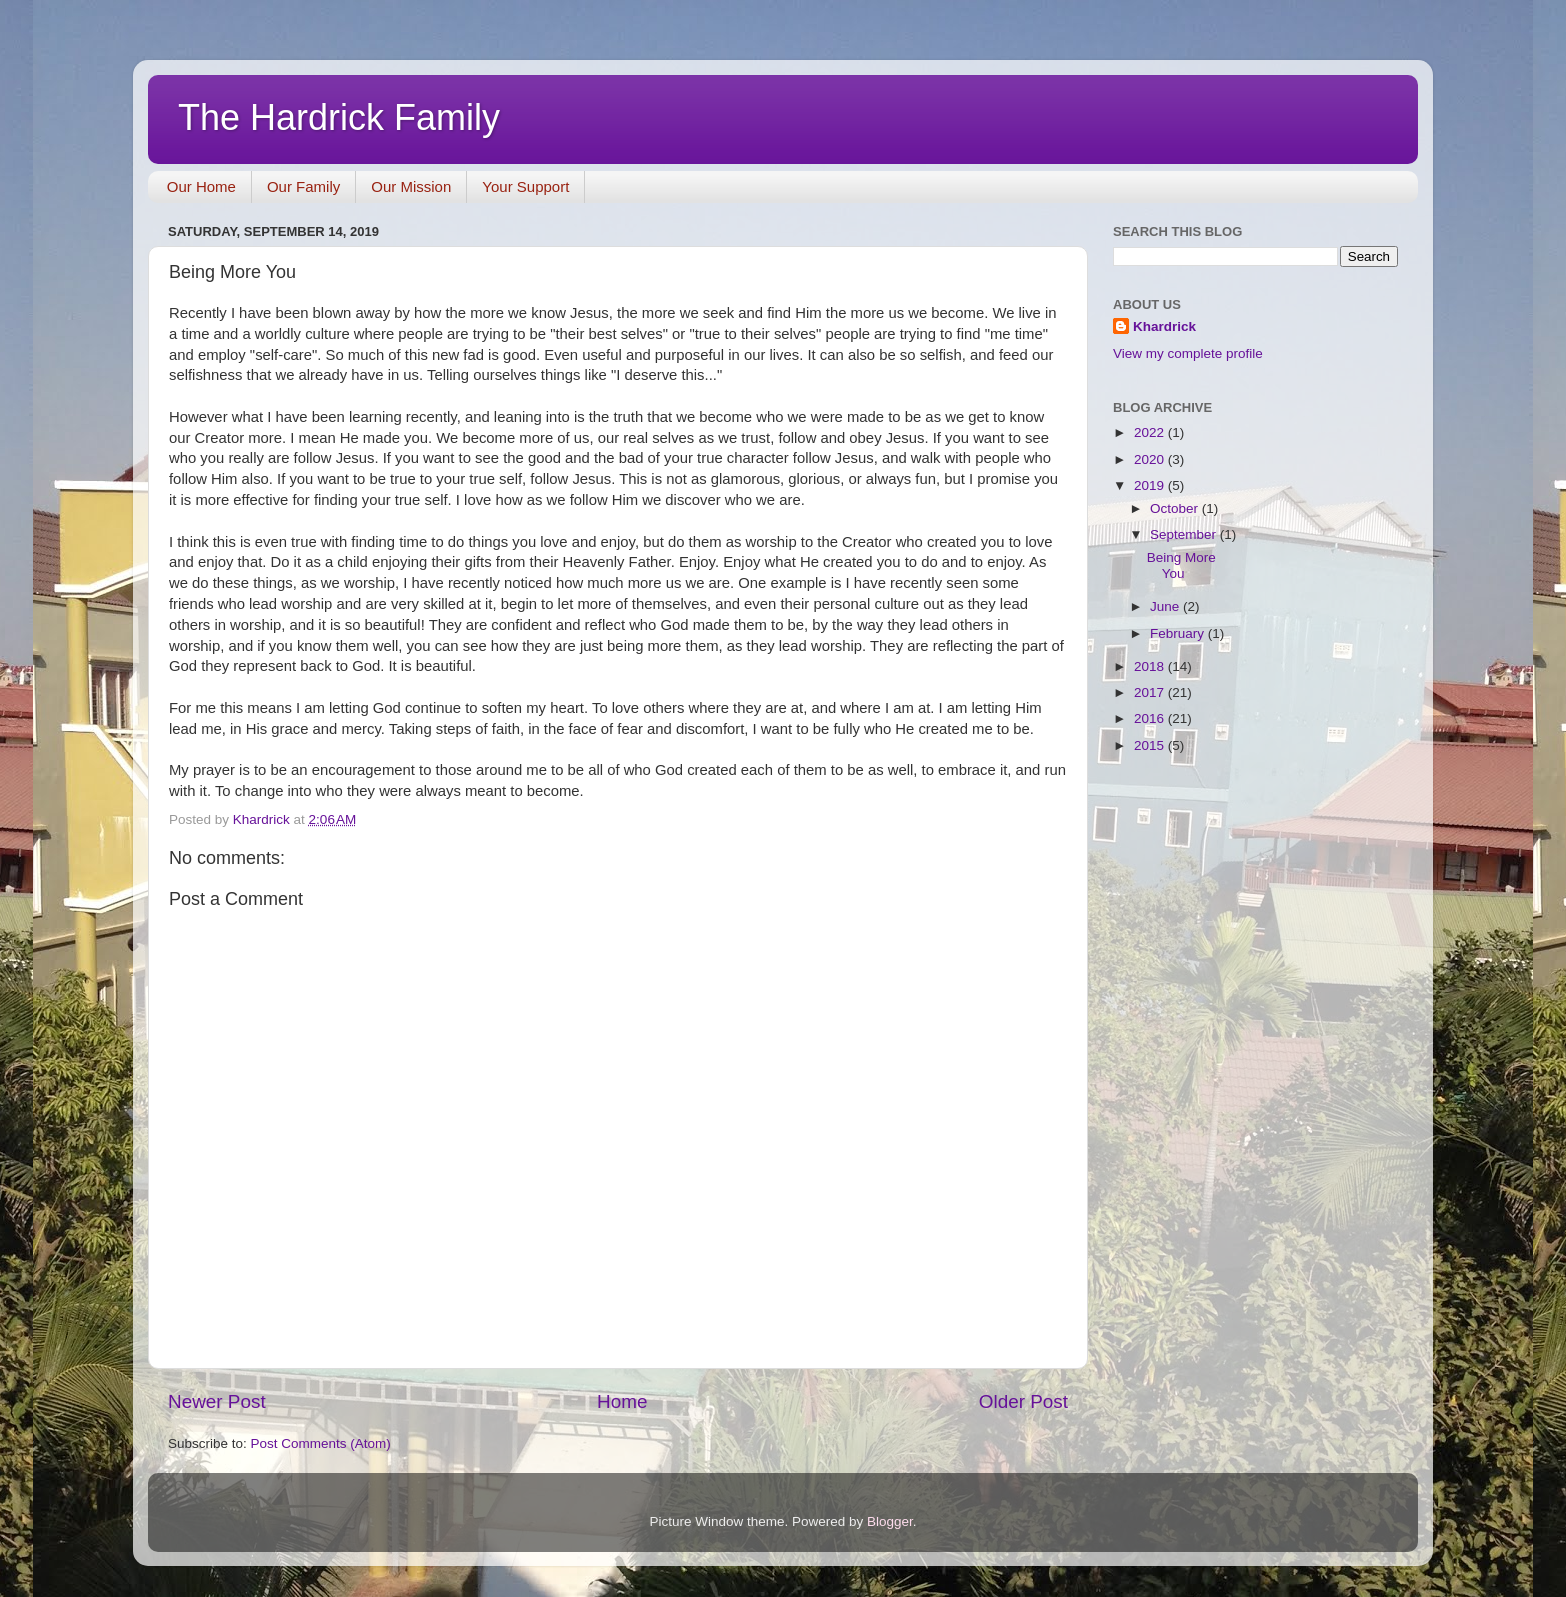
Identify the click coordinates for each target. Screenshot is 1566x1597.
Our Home (201, 186)
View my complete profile (1188, 353)
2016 (1151, 718)
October (1176, 508)
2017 (1151, 692)
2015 (1151, 745)
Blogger (890, 1521)
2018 (1151, 666)
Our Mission (411, 186)
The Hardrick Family (339, 117)
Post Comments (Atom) (321, 1443)
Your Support (525, 186)
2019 (1151, 485)
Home (622, 1401)
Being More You (1181, 565)
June (1166, 606)
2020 (1151, 459)
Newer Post (217, 1401)
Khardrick (1164, 326)
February (1179, 633)
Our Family (303, 186)
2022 (1151, 432)
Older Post (1023, 1401)
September (1185, 534)
